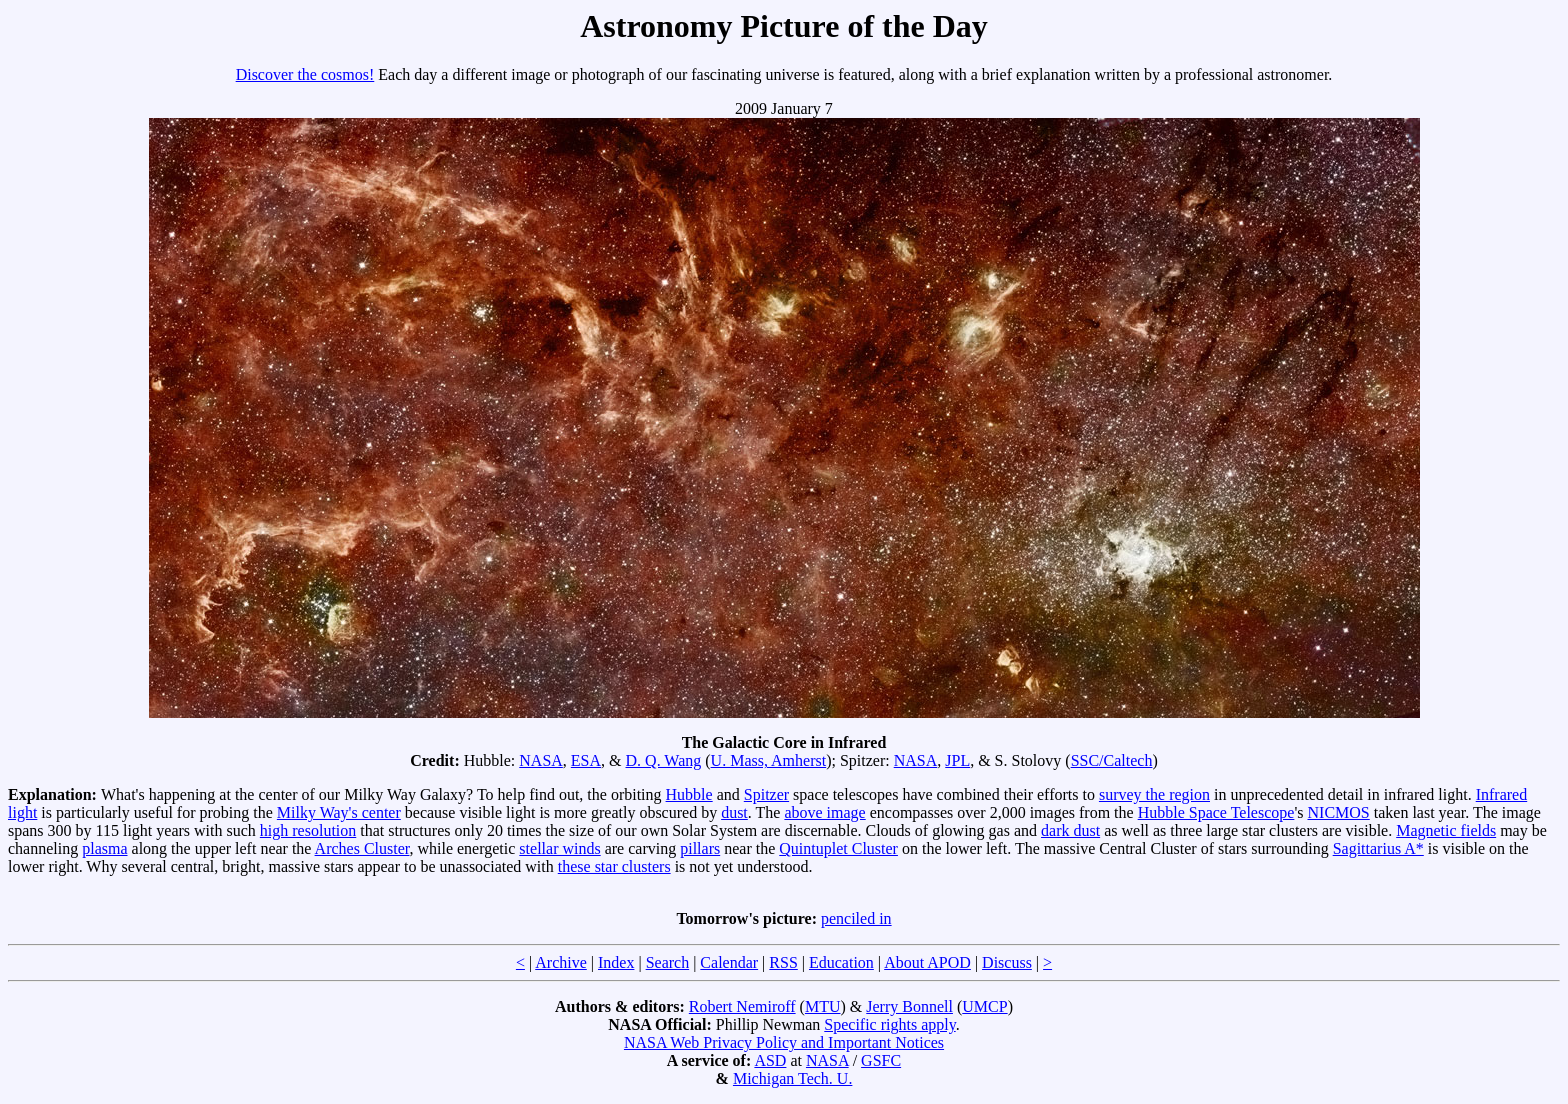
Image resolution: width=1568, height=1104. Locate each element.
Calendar (729, 962)
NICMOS (1339, 812)
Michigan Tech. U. (792, 1078)
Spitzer (766, 794)
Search (668, 962)
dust (734, 812)
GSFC (881, 1060)
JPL (957, 760)
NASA (541, 760)
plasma (104, 848)
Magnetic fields (1446, 830)
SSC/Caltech (1112, 760)
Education (841, 962)
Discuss (1007, 962)
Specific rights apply (889, 1024)
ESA (586, 760)
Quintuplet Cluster (838, 848)
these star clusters (614, 866)
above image (824, 812)
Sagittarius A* (1378, 848)
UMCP (984, 1006)
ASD (770, 1060)
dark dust (1070, 830)
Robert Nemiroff (742, 1006)
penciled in (856, 918)
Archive (561, 962)
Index (616, 962)
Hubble (689, 794)
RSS (783, 962)
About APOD (927, 962)
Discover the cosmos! (305, 74)
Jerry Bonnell (909, 1006)
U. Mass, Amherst (769, 760)
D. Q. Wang (664, 760)
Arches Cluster (362, 848)
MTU (823, 1006)
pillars (700, 848)
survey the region (1154, 794)
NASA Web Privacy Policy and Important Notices (784, 1042)
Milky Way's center (339, 812)
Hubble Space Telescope (1216, 812)
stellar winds (559, 848)
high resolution (308, 830)
